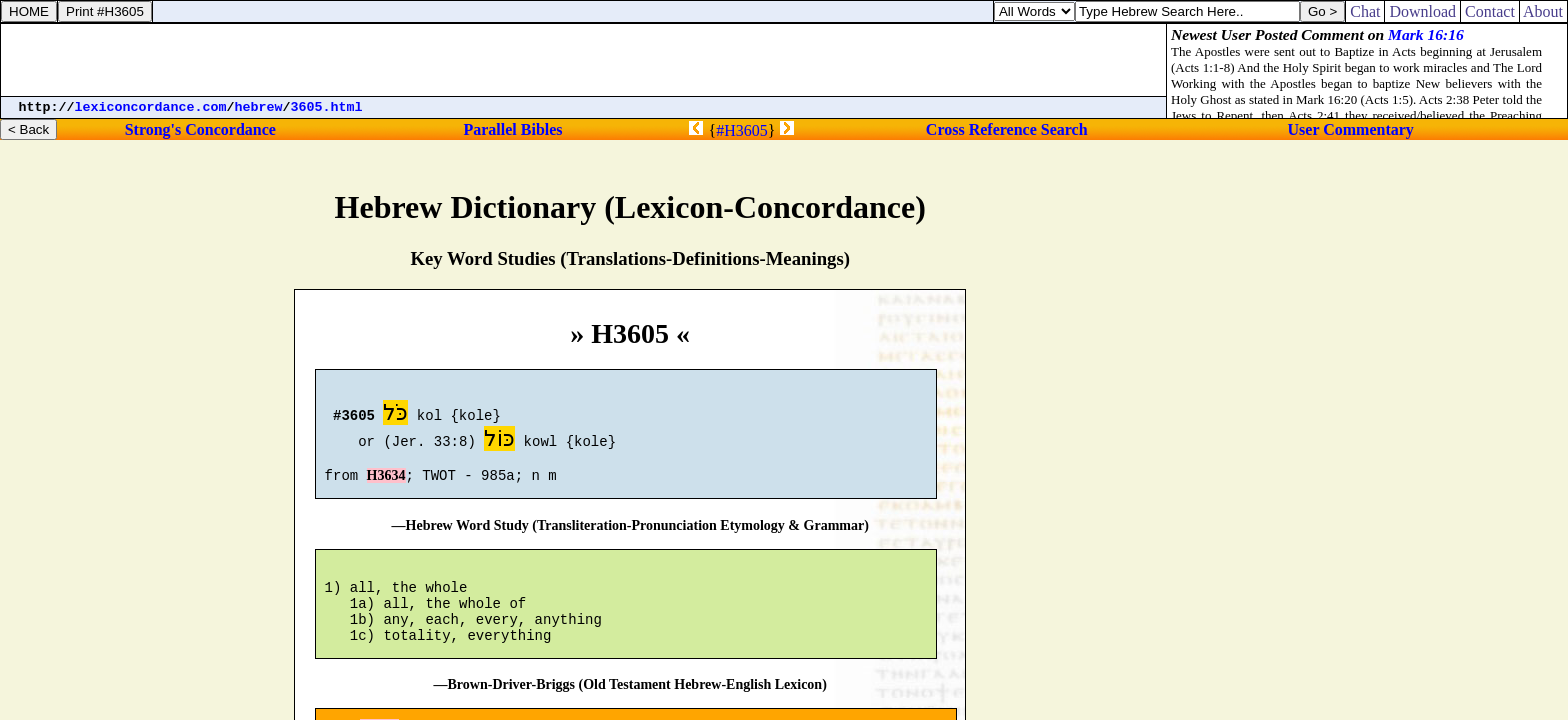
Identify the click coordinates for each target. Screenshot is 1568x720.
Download (1422, 11)
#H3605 (742, 130)
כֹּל (395, 415)
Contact (1490, 11)
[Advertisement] (584, 60)
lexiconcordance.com (151, 107)
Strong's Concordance (200, 129)
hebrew (259, 107)
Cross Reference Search (1007, 129)
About (1543, 11)
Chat (1365, 11)
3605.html (327, 107)
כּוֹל (499, 441)
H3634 (386, 484)
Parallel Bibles (512, 129)
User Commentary (1351, 129)
